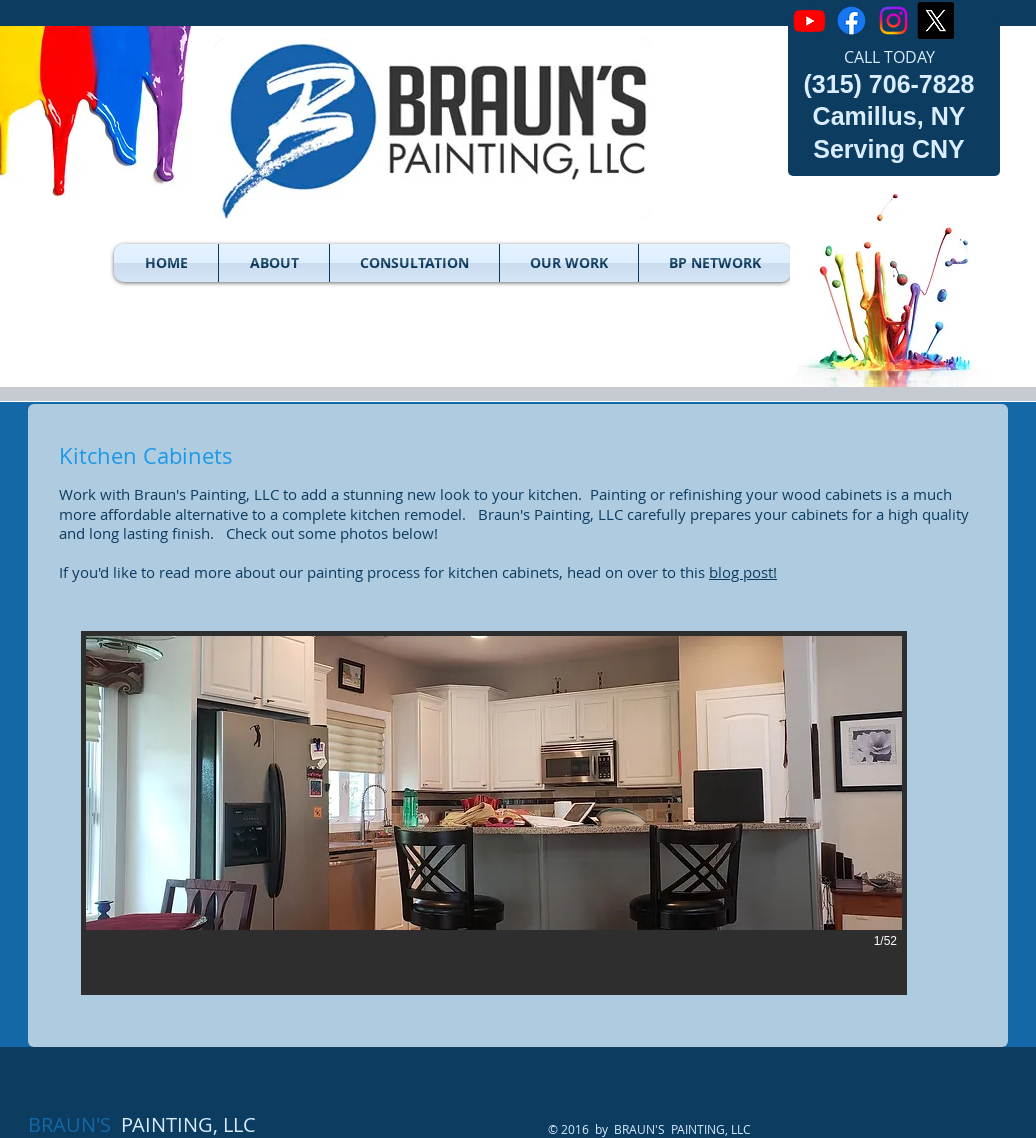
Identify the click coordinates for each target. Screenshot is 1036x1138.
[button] (274, 263)
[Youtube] (809, 20)
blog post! (743, 572)
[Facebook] (851, 20)
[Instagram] (893, 20)
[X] (935, 20)
